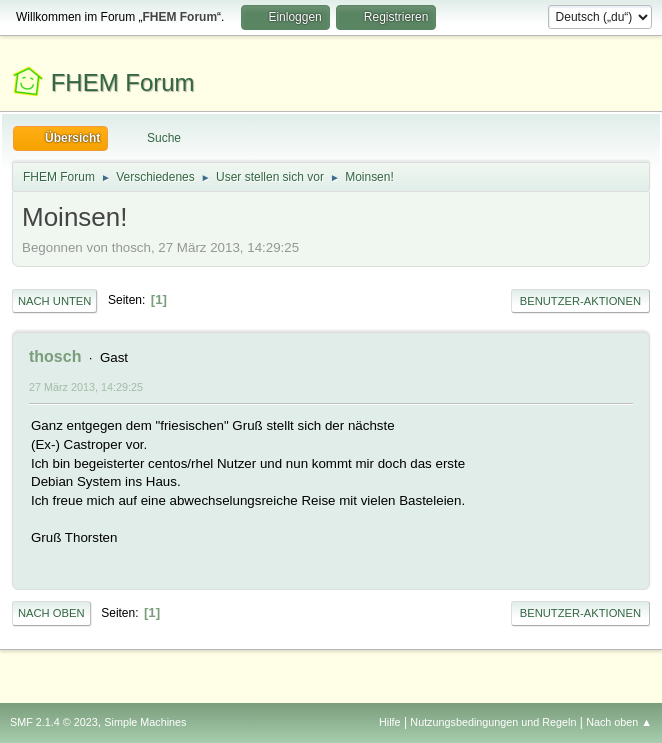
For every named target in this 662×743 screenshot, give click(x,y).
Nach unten (54, 301)
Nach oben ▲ (619, 722)
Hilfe (390, 722)
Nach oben (51, 613)
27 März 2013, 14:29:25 (86, 387)
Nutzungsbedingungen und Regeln (493, 722)
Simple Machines (145, 722)
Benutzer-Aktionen (580, 301)
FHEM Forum (123, 82)
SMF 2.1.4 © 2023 (54, 722)
